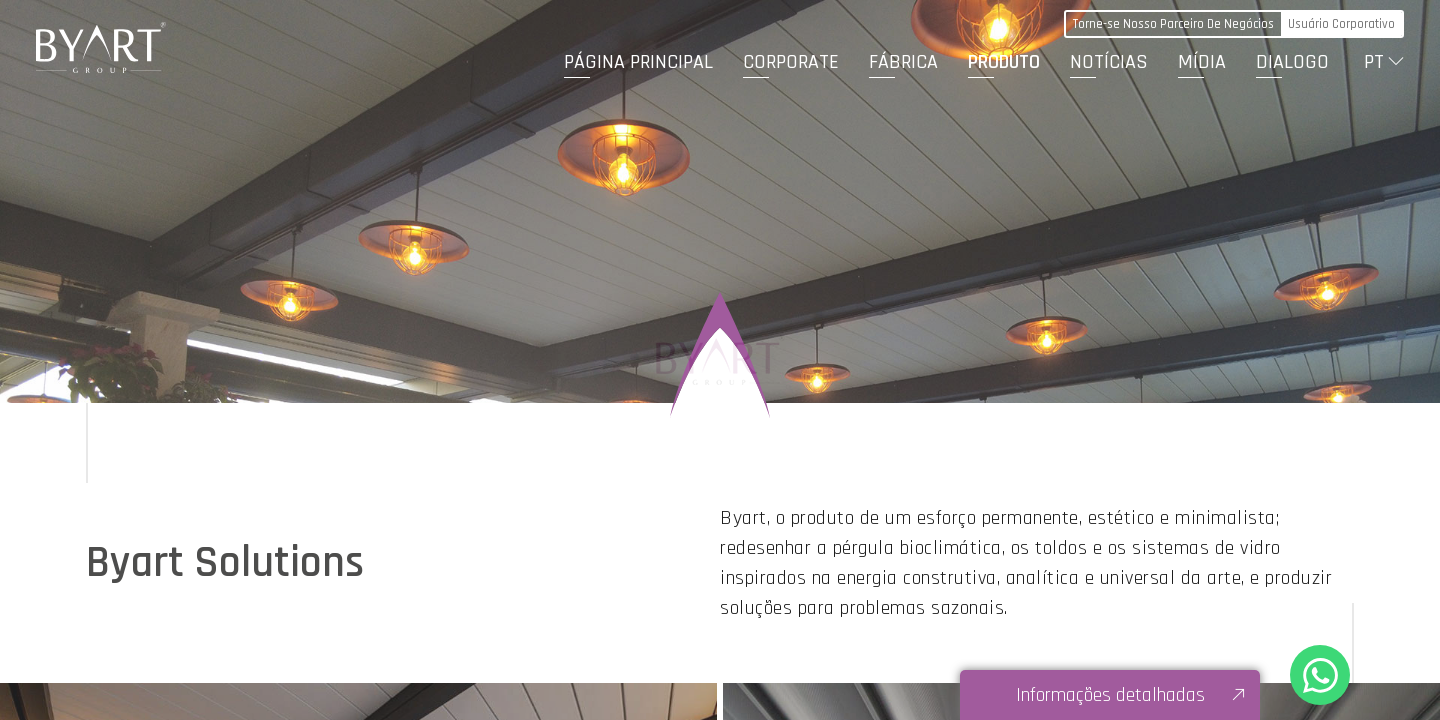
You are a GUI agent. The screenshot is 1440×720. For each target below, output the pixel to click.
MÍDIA (1202, 62)
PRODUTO (1004, 62)
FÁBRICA (903, 62)
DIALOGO (1292, 62)
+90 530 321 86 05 (1320, 675)
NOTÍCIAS (1109, 62)
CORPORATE (791, 62)
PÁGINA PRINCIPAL (638, 62)
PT (1374, 62)
